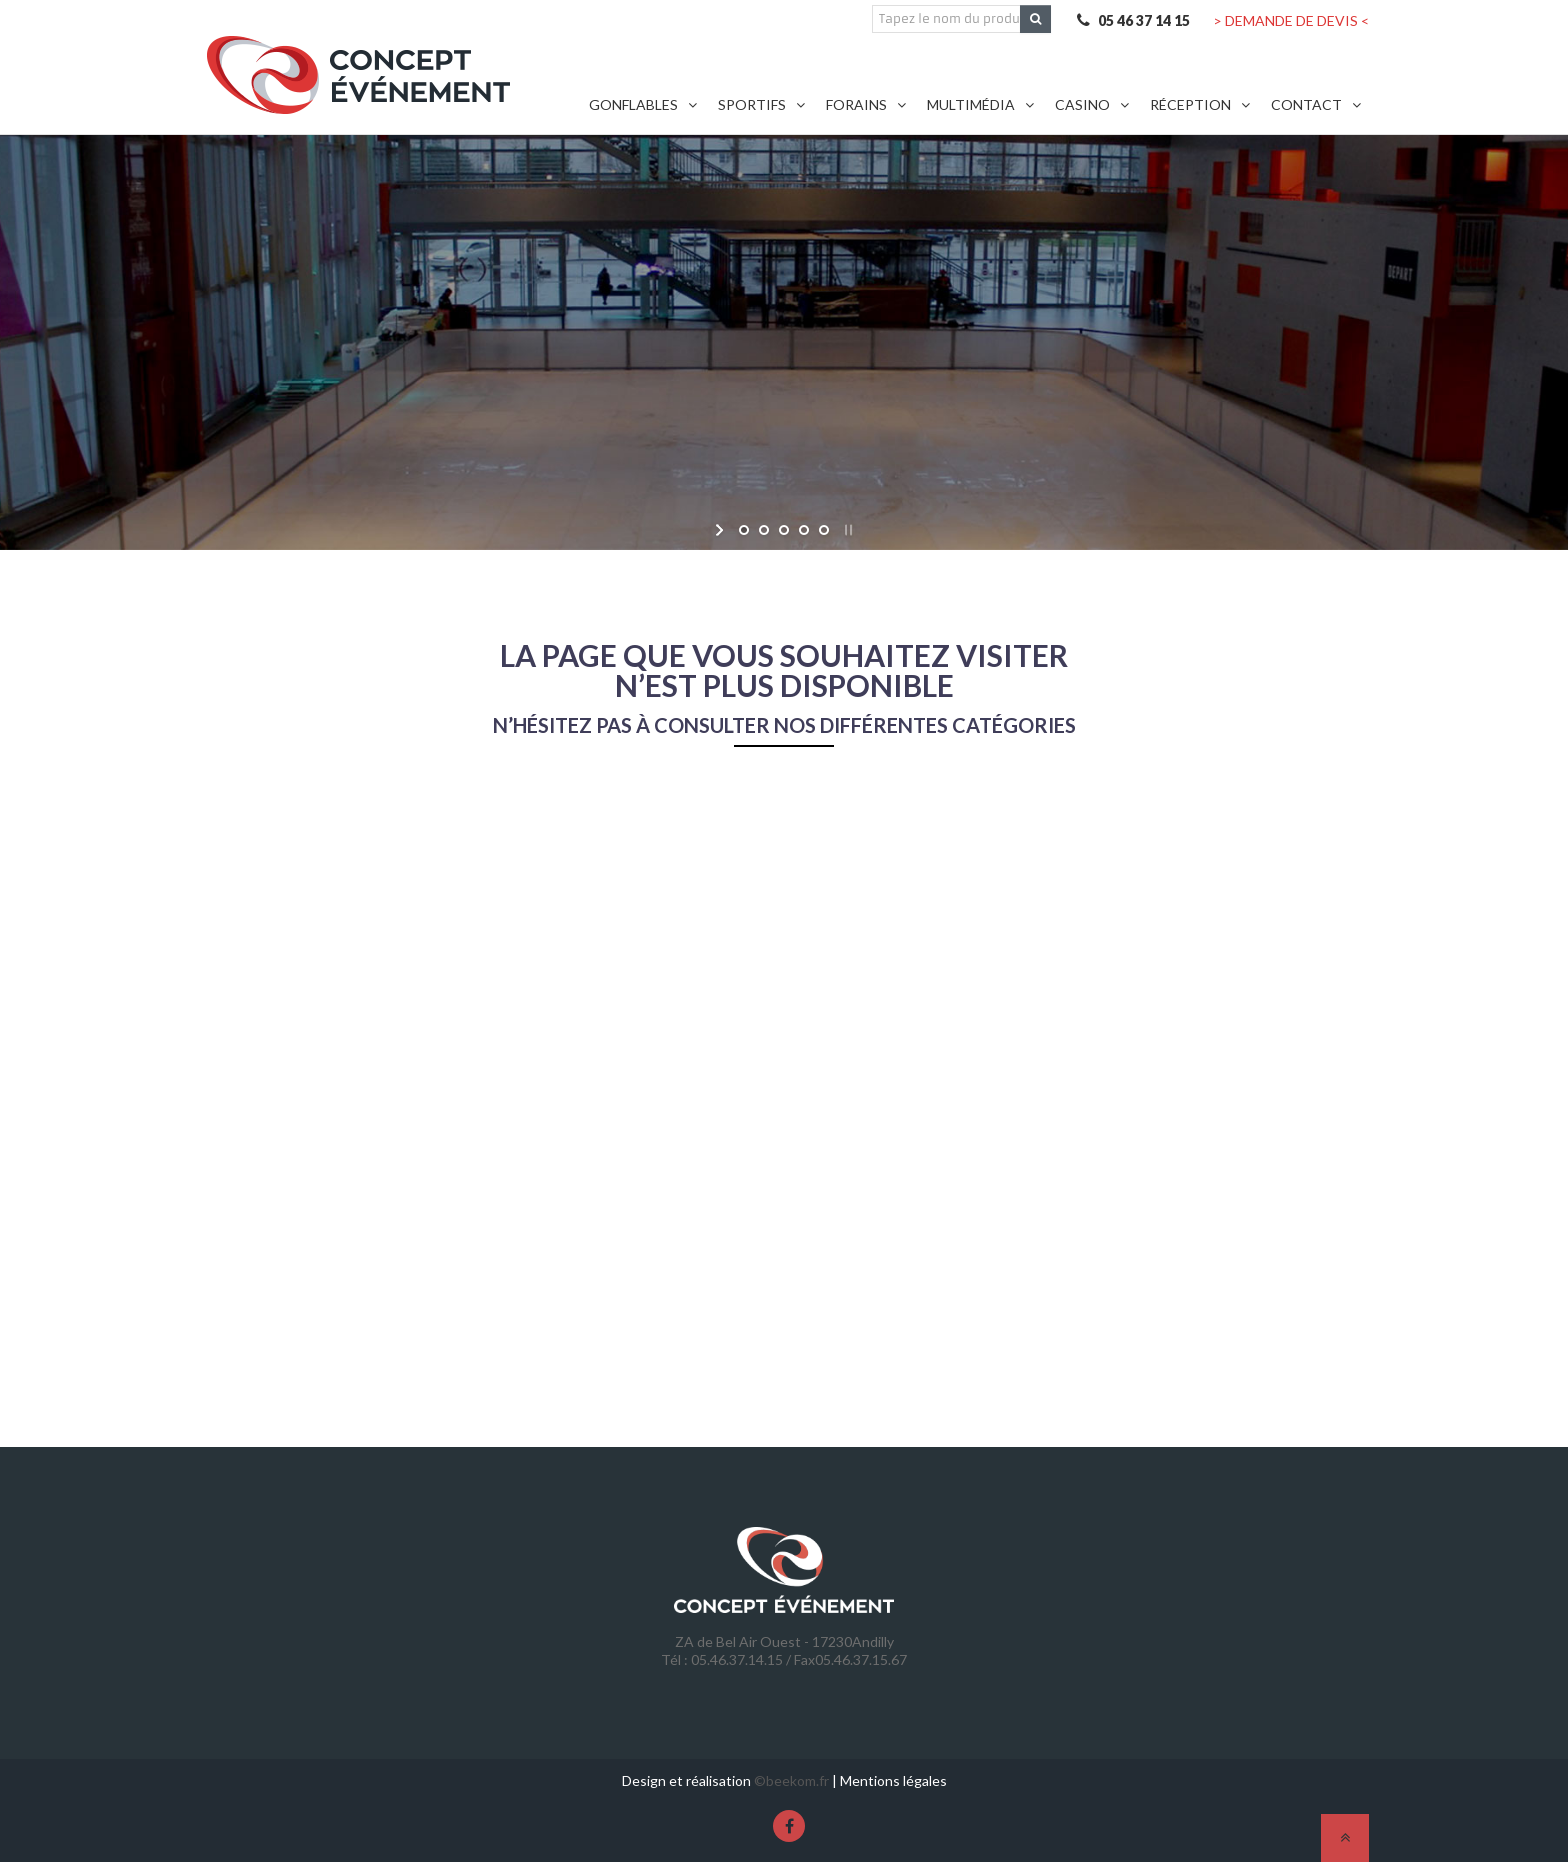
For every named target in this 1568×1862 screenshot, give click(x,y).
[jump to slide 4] (804, 530)
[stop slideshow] (846, 530)
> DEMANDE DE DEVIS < (1291, 20)
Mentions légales (893, 1780)
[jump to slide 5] (824, 530)
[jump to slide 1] (744, 530)
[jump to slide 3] (784, 530)
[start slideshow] (721, 530)
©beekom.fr (791, 1780)
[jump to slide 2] (764, 530)
